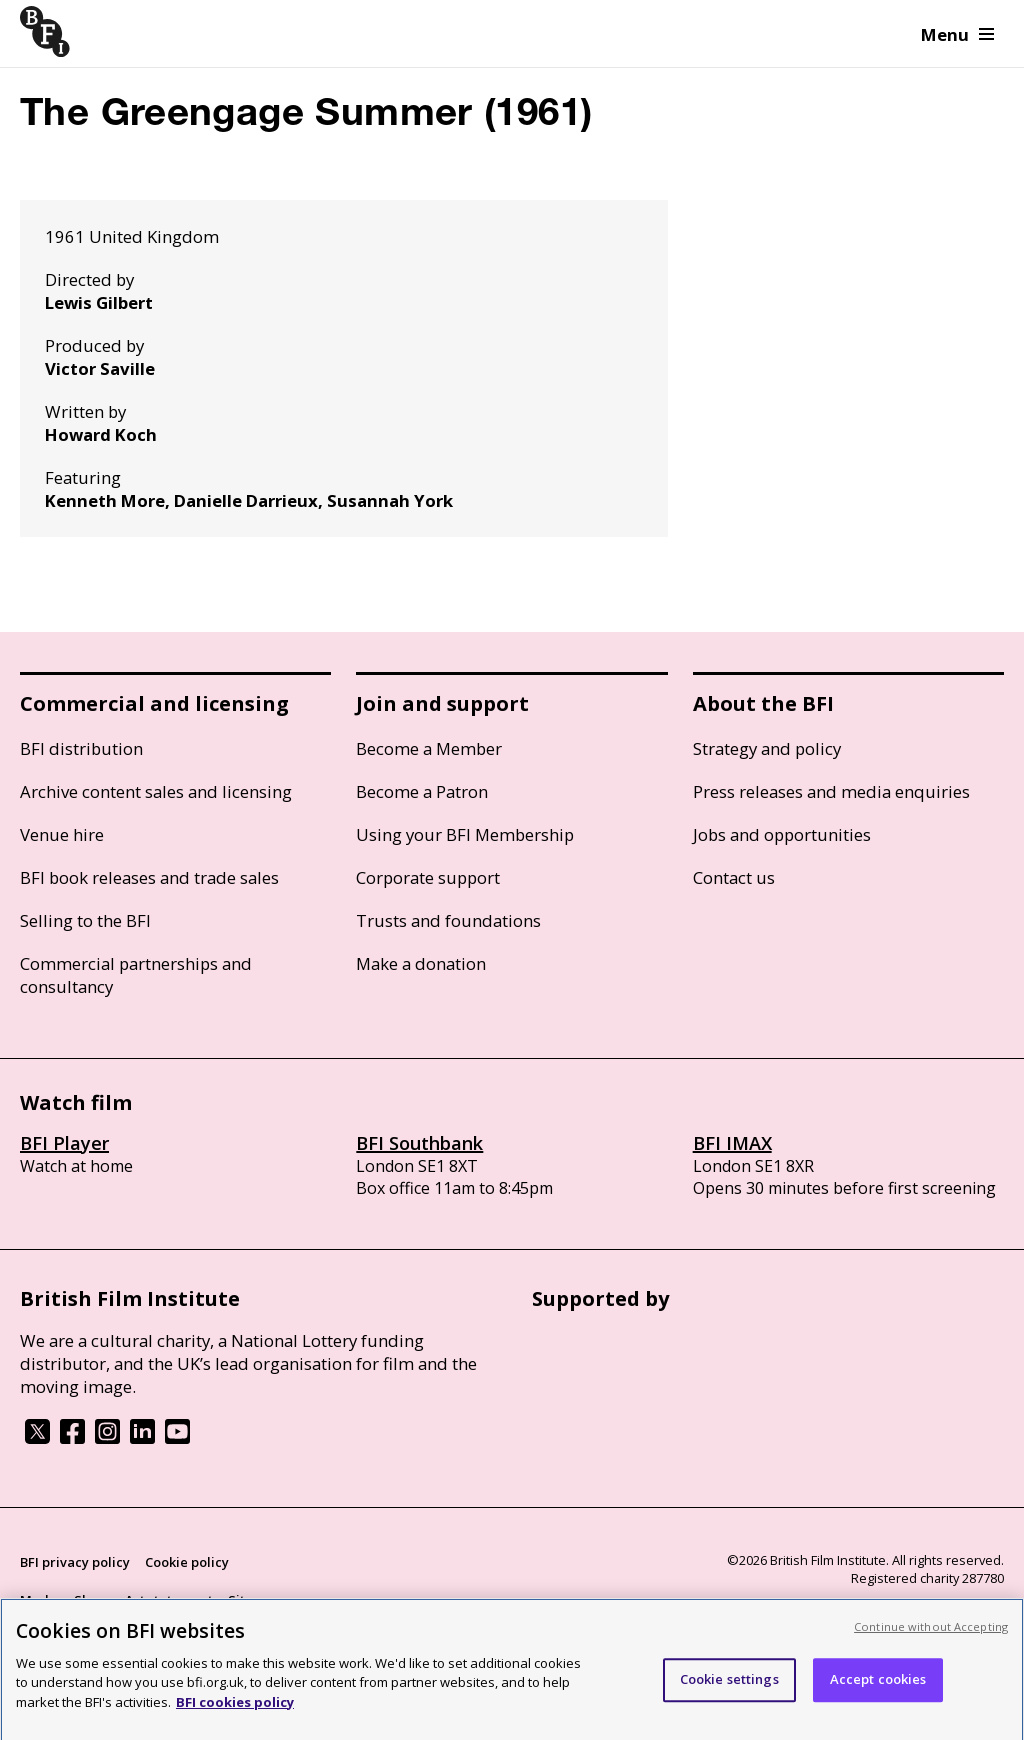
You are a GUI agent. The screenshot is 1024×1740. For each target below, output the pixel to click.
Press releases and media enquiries (831, 791)
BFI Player (64, 1143)
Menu (957, 34)
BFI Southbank (419, 1143)
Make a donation (421, 963)
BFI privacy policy (75, 1562)
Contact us (734, 877)
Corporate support (428, 877)
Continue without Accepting (931, 1635)
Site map (256, 1600)
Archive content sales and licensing (156, 791)
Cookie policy (187, 1562)
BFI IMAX (732, 1143)
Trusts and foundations (448, 920)
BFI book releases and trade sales (149, 877)
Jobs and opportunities (782, 834)
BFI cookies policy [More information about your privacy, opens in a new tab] (235, 1711)
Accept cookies (878, 1688)
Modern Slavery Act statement (116, 1600)
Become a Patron (422, 791)
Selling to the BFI (85, 920)
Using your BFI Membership (465, 834)
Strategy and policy (767, 748)
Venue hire (62, 834)
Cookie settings (729, 1688)
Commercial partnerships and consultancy (136, 975)
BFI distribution (81, 748)
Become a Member (429, 748)
